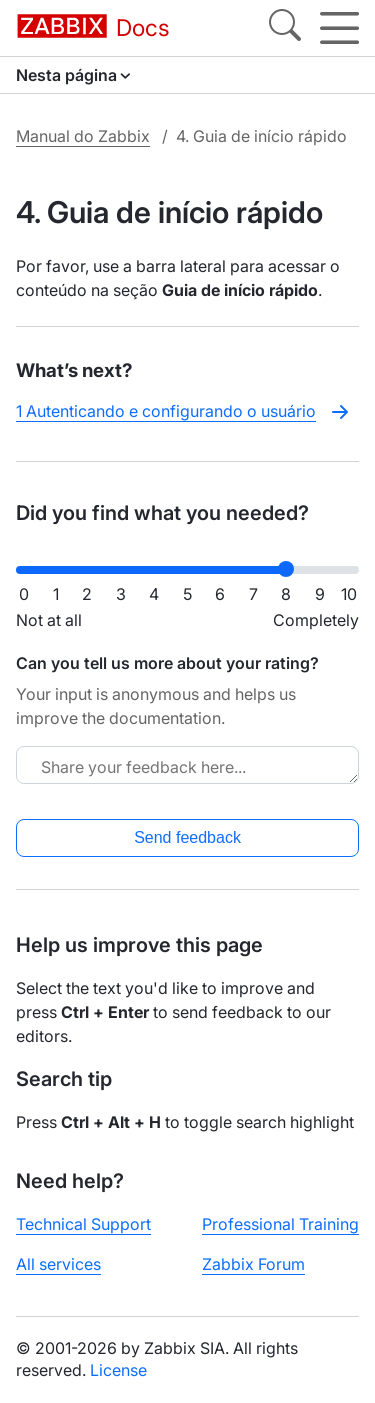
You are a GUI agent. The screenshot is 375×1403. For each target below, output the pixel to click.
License (118, 1370)
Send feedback (187, 837)
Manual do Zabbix (83, 136)
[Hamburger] (339, 28)
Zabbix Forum (253, 1264)
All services (58, 1264)
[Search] (285, 28)
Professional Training (280, 1224)
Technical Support (83, 1224)
